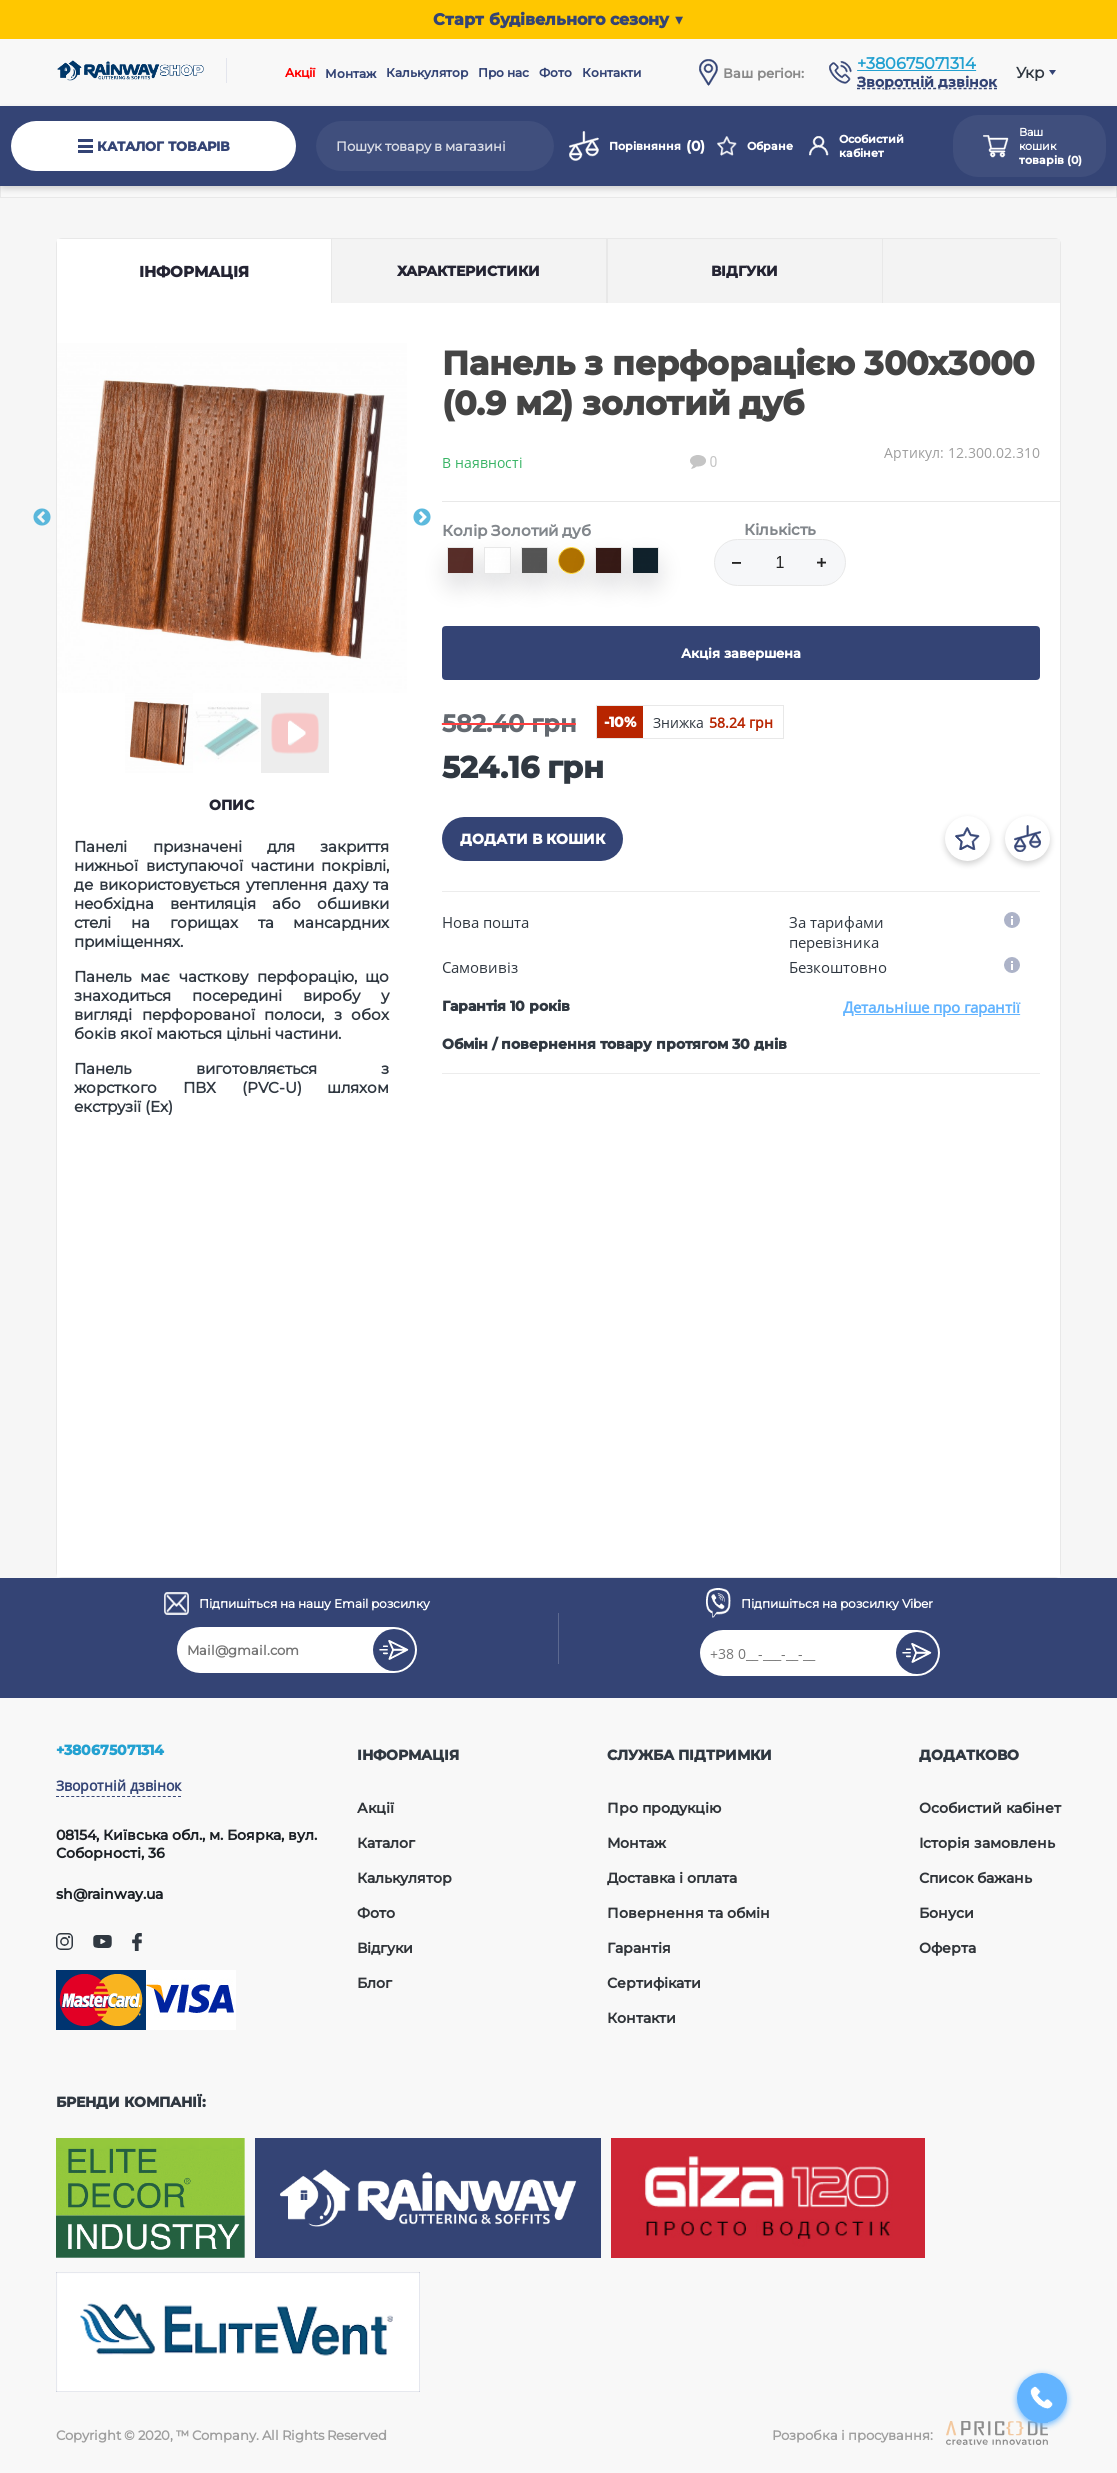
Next (422, 518)
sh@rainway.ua (109, 1894)
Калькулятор (427, 72)
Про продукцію (664, 1808)
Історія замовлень (987, 1843)
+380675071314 (916, 63)
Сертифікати (654, 1983)
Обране (755, 146)
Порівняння (637, 146)
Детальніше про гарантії (931, 1007)
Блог (374, 1983)
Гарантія (639, 1948)
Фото (555, 72)
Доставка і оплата (672, 1878)
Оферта (947, 1948)
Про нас (503, 72)
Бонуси (946, 1913)
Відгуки (385, 1948)
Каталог (386, 1843)
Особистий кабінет (856, 146)
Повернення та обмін (688, 1913)
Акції (300, 72)
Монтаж (350, 73)
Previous (42, 518)
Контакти (611, 72)
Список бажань (975, 1878)
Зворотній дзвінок (118, 1785)
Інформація (194, 271)
